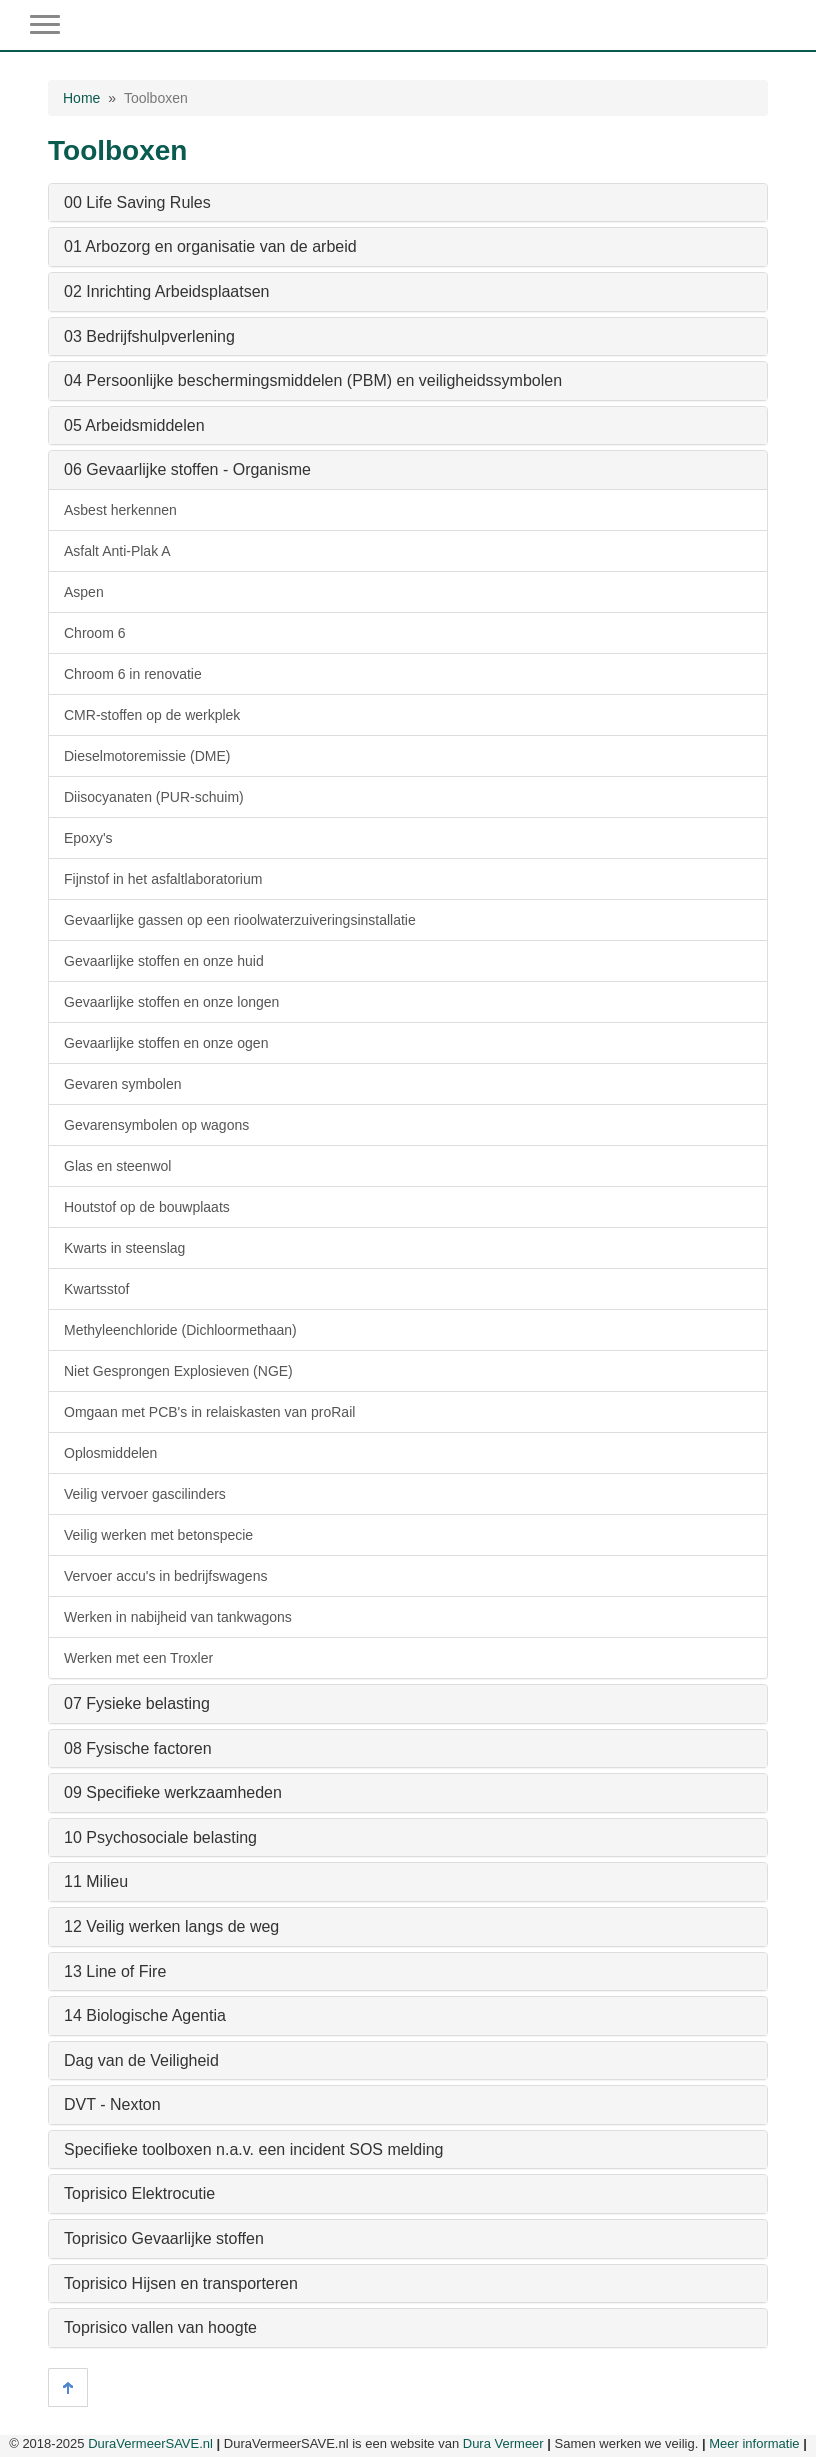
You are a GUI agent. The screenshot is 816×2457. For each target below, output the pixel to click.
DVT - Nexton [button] (112, 2104)
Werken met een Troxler (138, 1658)
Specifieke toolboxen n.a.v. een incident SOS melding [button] (254, 2149)
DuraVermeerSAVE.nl (150, 2443)
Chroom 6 (94, 633)
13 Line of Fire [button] (115, 1971)
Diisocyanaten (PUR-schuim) (154, 797)
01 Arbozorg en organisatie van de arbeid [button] (210, 246)
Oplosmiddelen (110, 1453)
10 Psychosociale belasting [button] (160, 1837)
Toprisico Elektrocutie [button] (139, 2193)
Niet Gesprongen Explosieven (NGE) (178, 1371)
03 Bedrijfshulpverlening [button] (149, 336)
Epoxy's (88, 838)
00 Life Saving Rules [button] (137, 202)
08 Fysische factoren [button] (138, 1748)
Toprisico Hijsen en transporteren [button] (181, 2283)
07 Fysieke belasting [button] (137, 1703)
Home (81, 98)
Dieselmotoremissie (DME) (147, 756)
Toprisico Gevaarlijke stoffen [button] (164, 2238)
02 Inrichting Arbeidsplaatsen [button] (166, 291)
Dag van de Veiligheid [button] (141, 2060)
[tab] (408, 203)
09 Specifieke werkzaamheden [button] (173, 1792)
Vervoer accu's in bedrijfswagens (165, 1576)
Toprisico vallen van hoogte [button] (160, 2327)
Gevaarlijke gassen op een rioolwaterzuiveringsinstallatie (240, 920)
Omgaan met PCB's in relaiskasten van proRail (209, 1412)
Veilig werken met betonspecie (158, 1535)
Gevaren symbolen (123, 1084)
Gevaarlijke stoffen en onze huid (164, 961)
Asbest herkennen (120, 510)
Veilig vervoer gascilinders (145, 1494)
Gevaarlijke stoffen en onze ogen (166, 1043)
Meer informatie (754, 2443)
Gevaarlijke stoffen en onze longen (171, 1002)
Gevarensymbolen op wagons (156, 1125)
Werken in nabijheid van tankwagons (178, 1617)
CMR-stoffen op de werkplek (152, 715)
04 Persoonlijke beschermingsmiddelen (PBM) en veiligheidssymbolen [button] (313, 380)
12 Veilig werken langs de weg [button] (171, 1926)
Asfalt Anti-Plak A (117, 551)
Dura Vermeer (503, 2443)
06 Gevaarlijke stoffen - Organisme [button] (187, 469)
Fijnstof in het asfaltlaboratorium (163, 879)
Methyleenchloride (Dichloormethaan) (180, 1330)
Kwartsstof (96, 1289)
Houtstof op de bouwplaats (147, 1207)
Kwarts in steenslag (124, 1248)
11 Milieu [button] (96, 1881)
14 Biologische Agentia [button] (145, 2015)
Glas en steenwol (117, 1166)
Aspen (84, 592)
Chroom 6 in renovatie (133, 674)
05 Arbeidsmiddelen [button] (134, 425)
